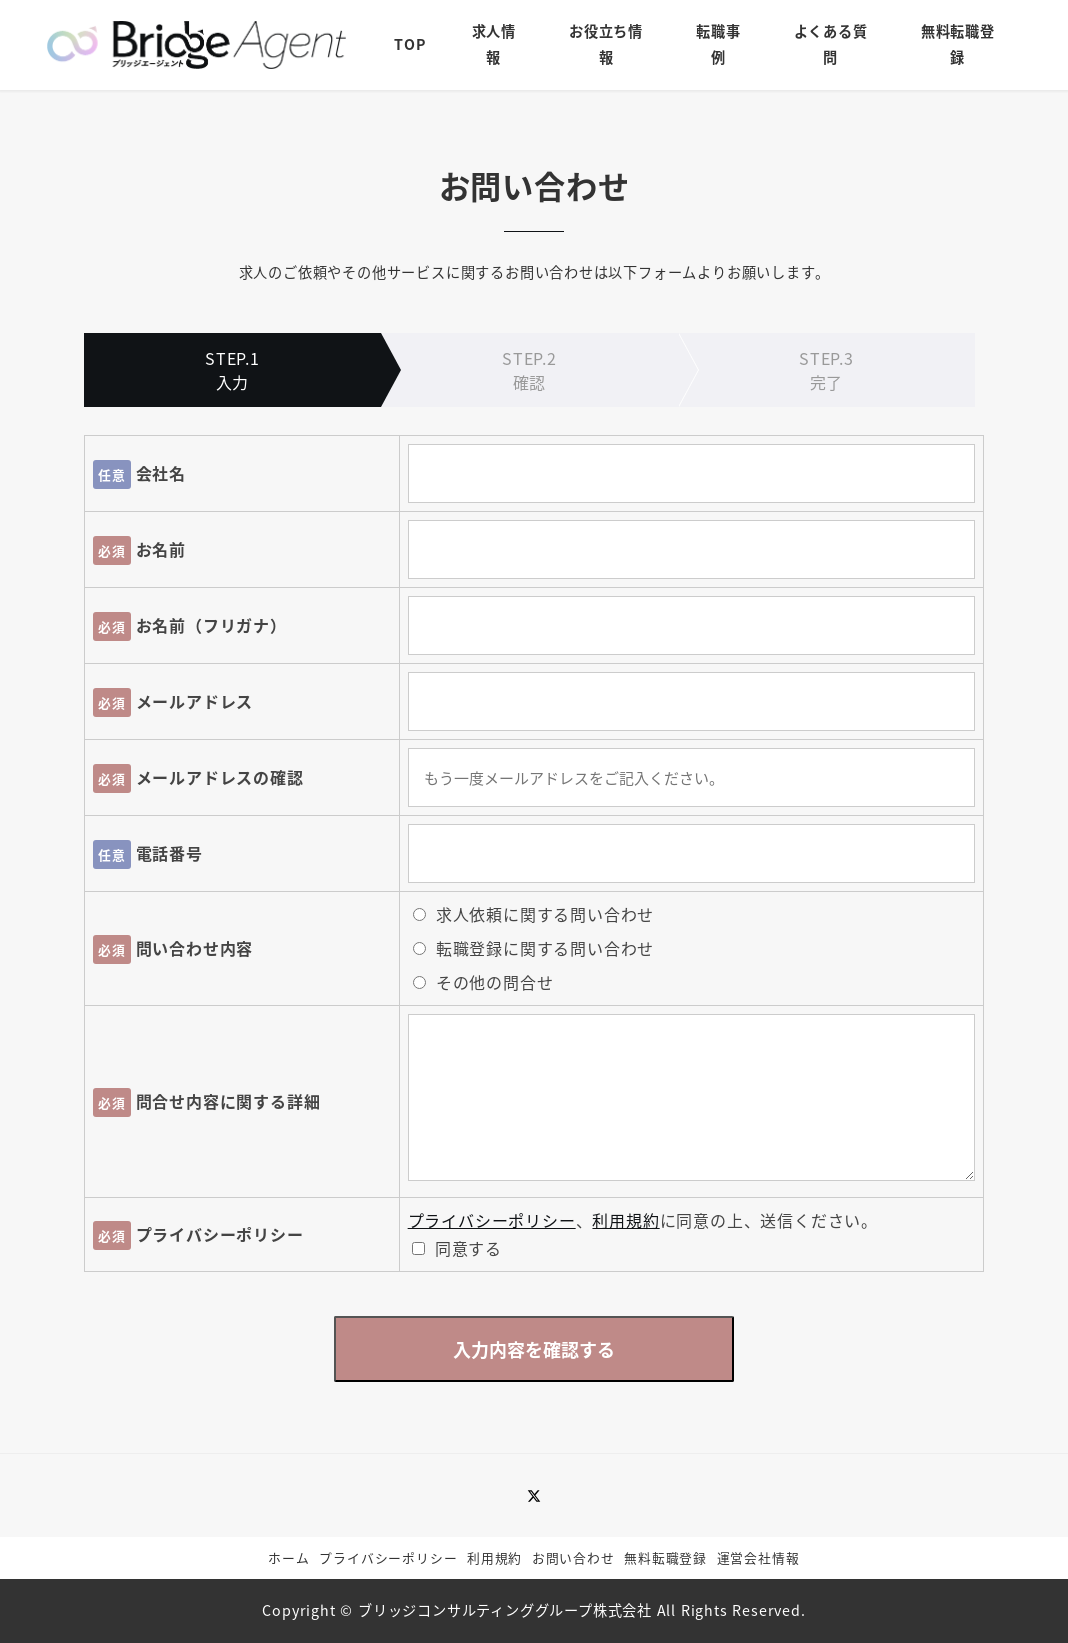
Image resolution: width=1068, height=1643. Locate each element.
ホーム (288, 1557)
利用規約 (625, 1220)
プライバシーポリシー (492, 1220)
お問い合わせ (573, 1557)
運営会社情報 (758, 1557)
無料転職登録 (665, 1557)
